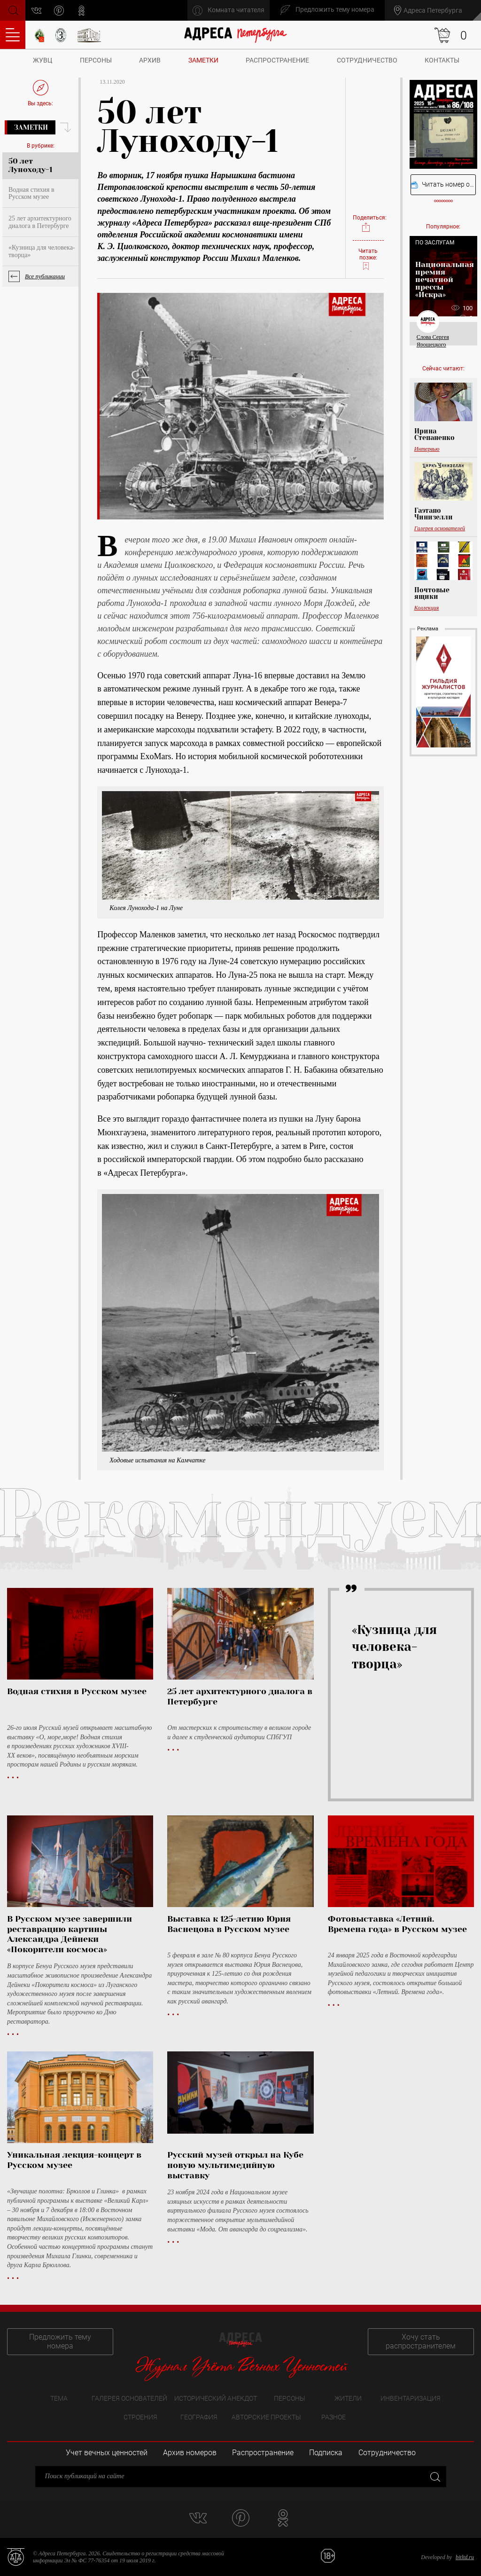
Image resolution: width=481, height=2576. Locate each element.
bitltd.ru (465, 2557)
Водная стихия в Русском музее (31, 193)
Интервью (427, 449)
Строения (140, 2417)
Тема (59, 2398)
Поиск (12, 10)
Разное (333, 2417)
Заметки (203, 60)
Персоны (96, 60)
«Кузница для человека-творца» (41, 251)
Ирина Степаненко (434, 434)
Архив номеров (190, 2452)
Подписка (325, 2452)
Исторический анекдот (215, 2398)
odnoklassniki (82, 11)
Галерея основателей (439, 528)
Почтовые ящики (432, 593)
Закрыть (434, 2476)
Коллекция (426, 608)
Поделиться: (368, 223)
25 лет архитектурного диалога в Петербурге (39, 222)
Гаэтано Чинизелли (433, 513)
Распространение (277, 60)
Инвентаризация (410, 2398)
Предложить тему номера (60, 2341)
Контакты (442, 60)
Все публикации (45, 276)
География (198, 2417)
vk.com (37, 11)
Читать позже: (368, 260)
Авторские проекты (266, 2417)
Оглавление (13, 35)
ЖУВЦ (42, 60)
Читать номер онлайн (443, 184)
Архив (150, 60)
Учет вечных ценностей (106, 2452)
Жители (348, 2398)
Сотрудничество (367, 60)
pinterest (59, 11)
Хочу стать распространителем (421, 2341)
